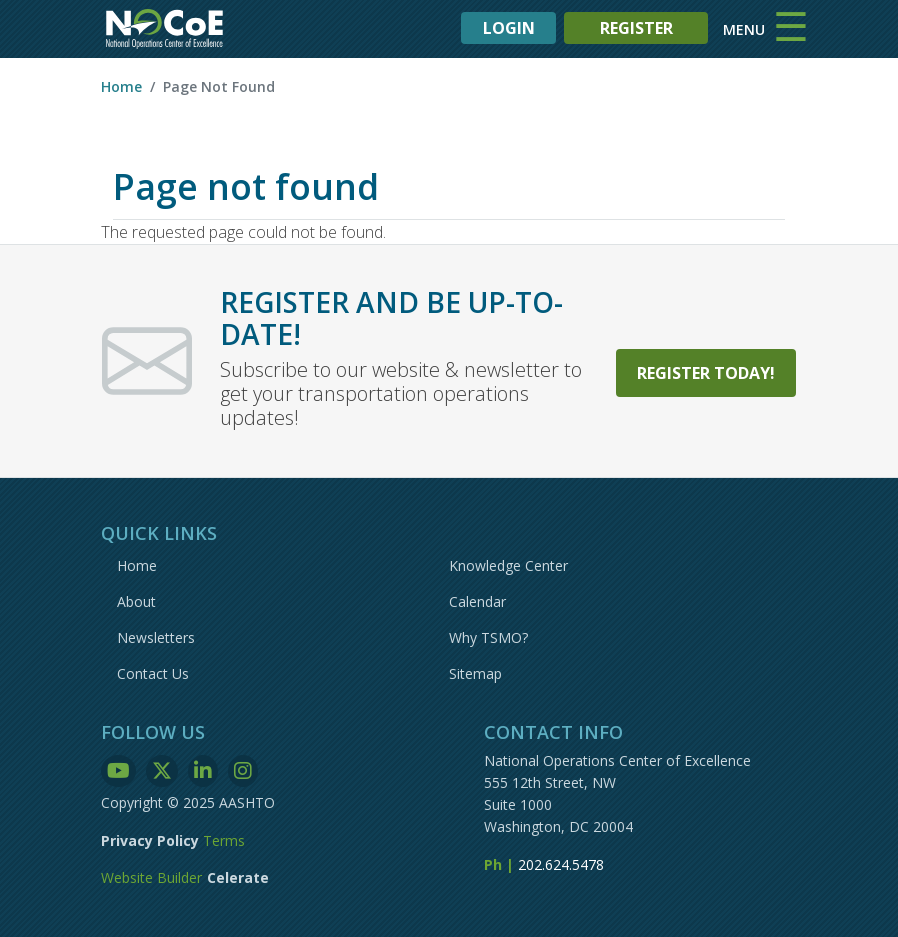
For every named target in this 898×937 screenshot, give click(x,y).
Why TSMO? (488, 637)
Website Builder (151, 877)
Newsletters (156, 637)
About (136, 601)
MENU (744, 29)
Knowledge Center (508, 565)
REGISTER (636, 28)
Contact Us (153, 673)
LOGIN (509, 28)
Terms (224, 840)
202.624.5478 (561, 864)
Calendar (477, 601)
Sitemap (475, 673)
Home (121, 86)
